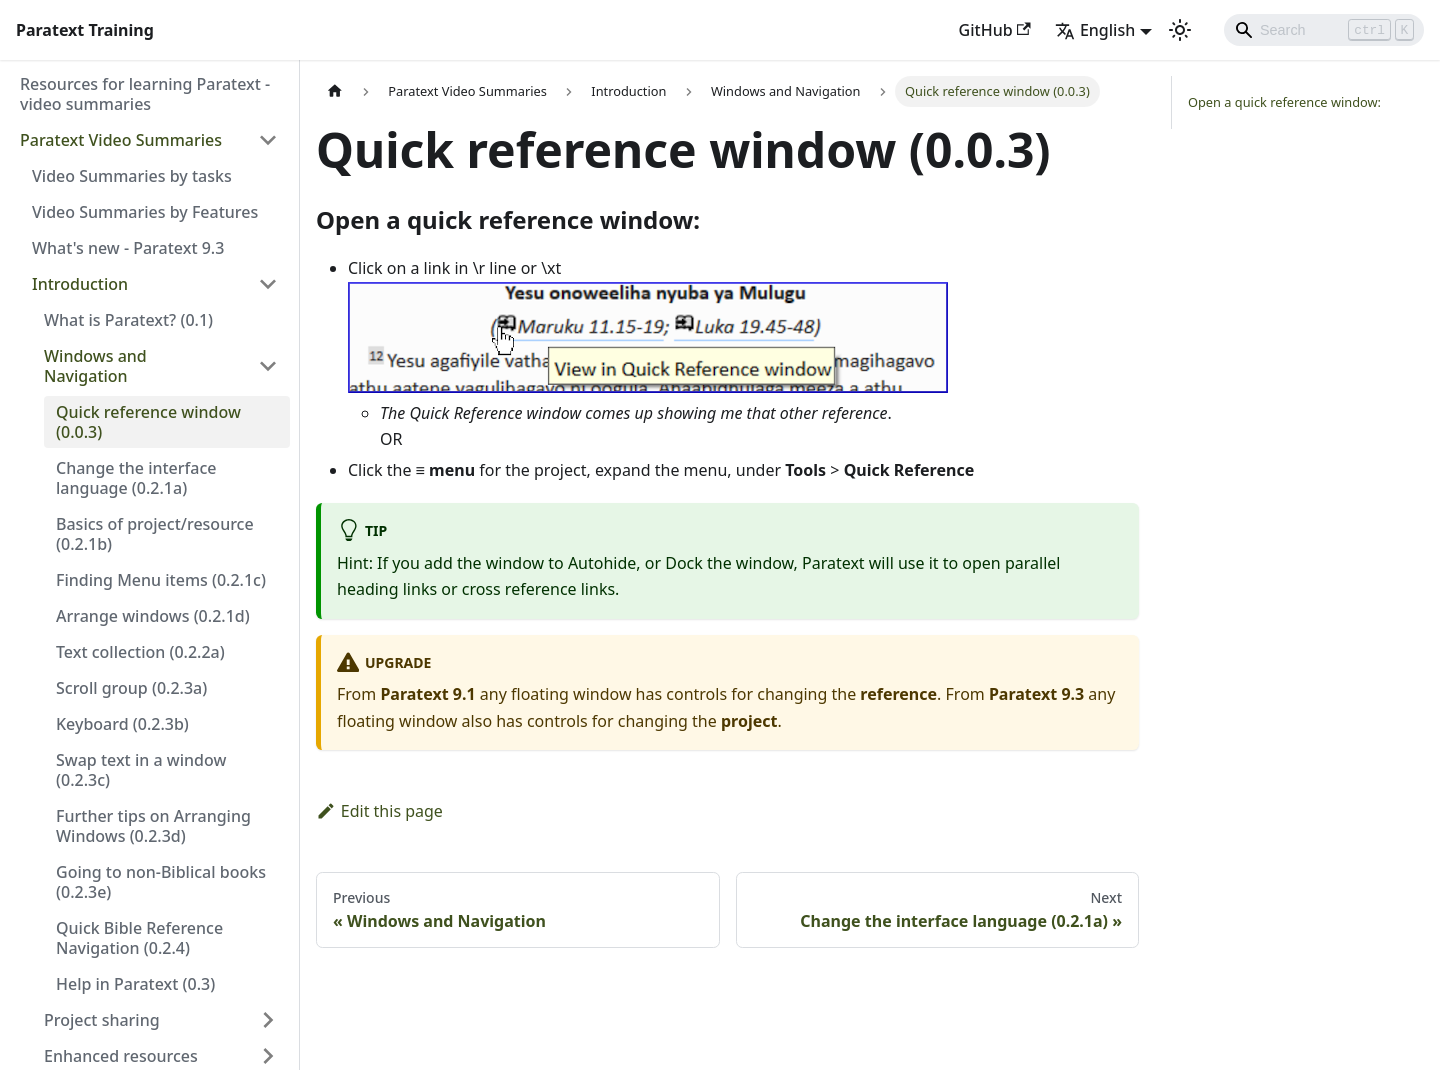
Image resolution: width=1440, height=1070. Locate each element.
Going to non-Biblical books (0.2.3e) (161, 882)
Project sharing (102, 1020)
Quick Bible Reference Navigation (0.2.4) (139, 938)
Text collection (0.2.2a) (140, 652)
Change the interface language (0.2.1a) (136, 478)
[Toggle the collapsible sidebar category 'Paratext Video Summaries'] (268, 140)
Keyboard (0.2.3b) (122, 724)
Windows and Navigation (95, 366)
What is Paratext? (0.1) (128, 320)
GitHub (995, 30)
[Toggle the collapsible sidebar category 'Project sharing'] (268, 1020)
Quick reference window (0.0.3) (148, 422)
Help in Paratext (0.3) (135, 984)
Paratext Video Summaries (121, 140)
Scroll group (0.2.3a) (131, 688)
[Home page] (335, 91)
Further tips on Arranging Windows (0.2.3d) (153, 826)
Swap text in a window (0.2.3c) (141, 770)
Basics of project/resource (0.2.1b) (155, 534)
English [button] (1095, 30)
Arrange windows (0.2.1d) (153, 616)
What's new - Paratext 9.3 (128, 248)
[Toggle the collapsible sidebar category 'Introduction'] (268, 284)
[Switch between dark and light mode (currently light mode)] (1180, 30)
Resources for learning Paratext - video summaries (145, 94)
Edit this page (379, 811)
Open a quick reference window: (1284, 102)
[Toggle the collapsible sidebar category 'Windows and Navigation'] (268, 366)
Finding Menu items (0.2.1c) (161, 580)
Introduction (80, 284)
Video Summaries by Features (145, 212)
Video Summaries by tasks (132, 176)
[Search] (1324, 30)
